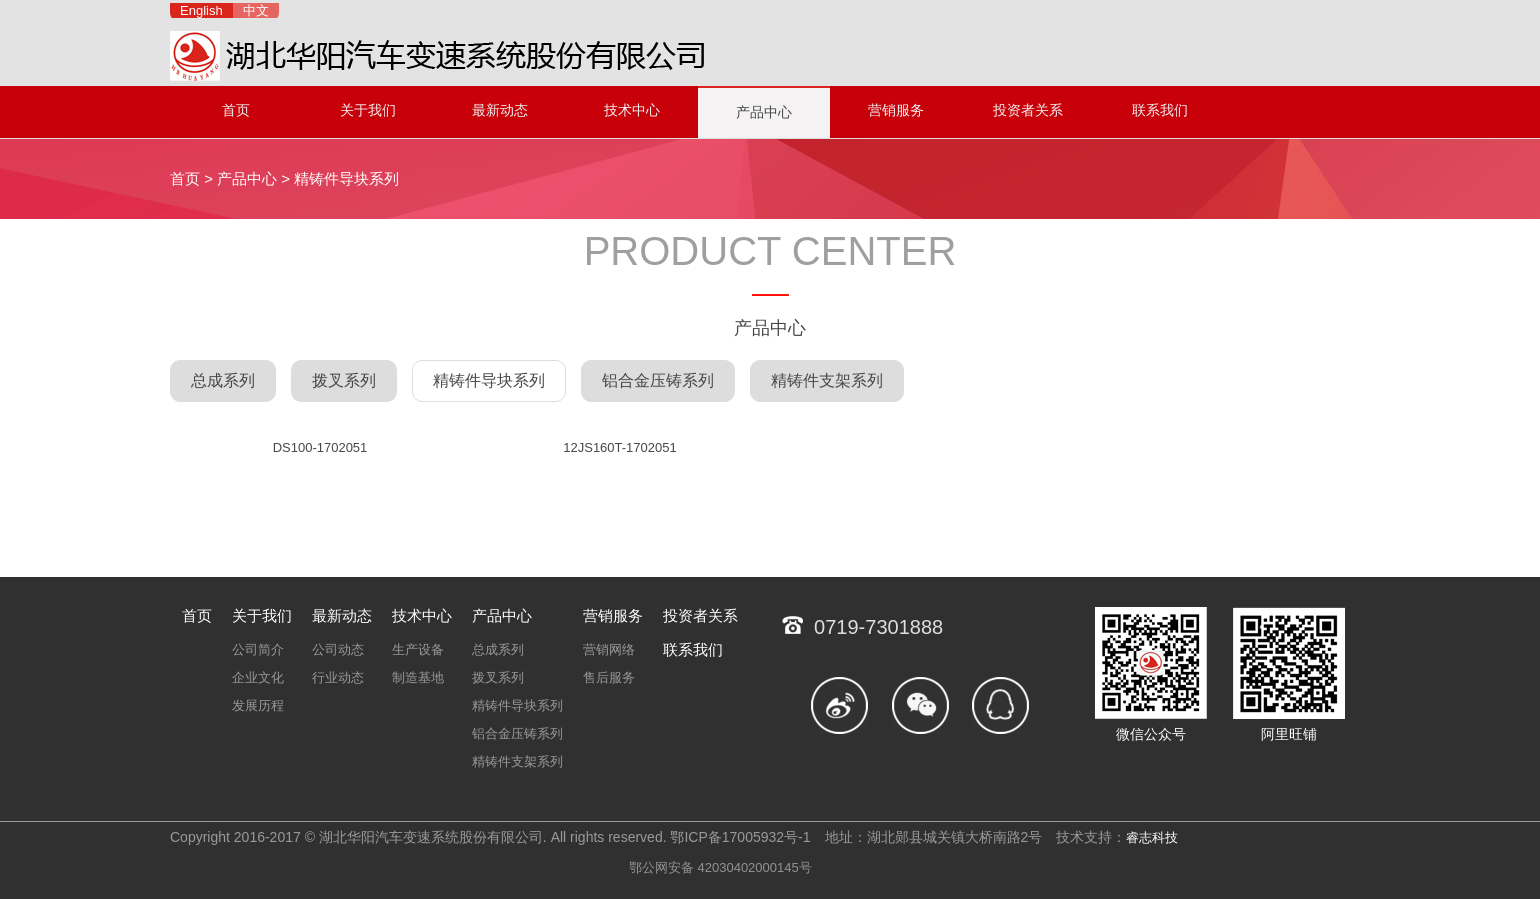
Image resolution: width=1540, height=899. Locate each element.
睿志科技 (1152, 837)
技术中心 (632, 110)
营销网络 (609, 649)
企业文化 (258, 677)
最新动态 (500, 110)
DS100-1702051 (320, 447)
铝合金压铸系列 (658, 380)
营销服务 (896, 110)
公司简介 (258, 649)
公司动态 (338, 649)
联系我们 (1160, 110)
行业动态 (338, 677)
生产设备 (418, 649)
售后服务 (609, 677)
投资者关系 (1028, 110)
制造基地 (418, 677)
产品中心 (764, 112)
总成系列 (223, 380)
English (201, 10)
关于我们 (368, 110)
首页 (236, 110)
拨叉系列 (344, 380)
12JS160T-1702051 (619, 447)
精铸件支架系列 (827, 380)
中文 (256, 10)
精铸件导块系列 (346, 178)
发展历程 (258, 705)
